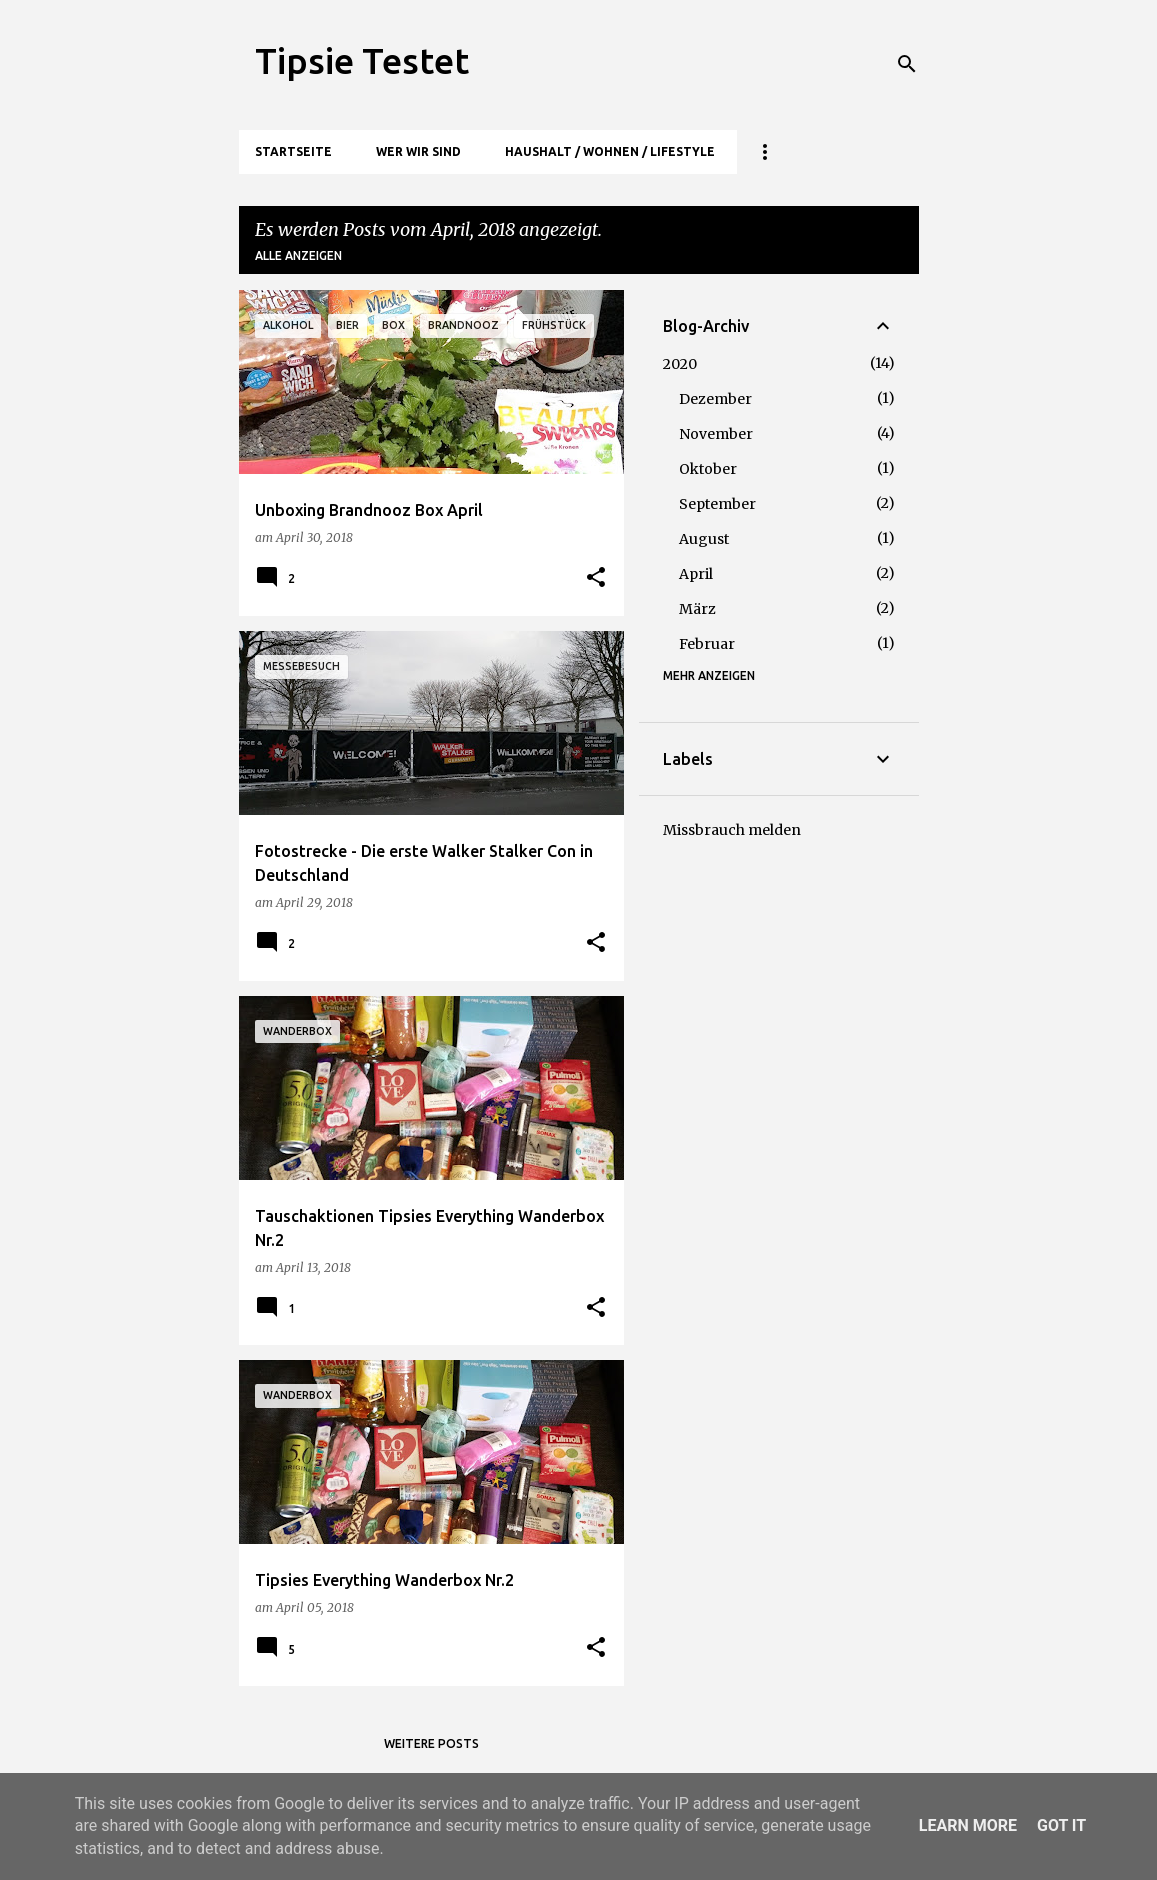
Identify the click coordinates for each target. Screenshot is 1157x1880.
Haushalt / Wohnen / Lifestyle (610, 151)
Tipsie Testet (362, 60)
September (717, 504)
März (697, 609)
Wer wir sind (418, 151)
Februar (707, 644)
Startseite (293, 151)
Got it (1061, 1825)
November (716, 434)
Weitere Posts (431, 1743)
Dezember (715, 399)
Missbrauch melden (732, 830)
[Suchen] (907, 64)
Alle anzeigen (298, 255)
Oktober (708, 469)
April (696, 574)
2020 (680, 364)
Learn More (968, 1825)
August (704, 539)
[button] (596, 578)
